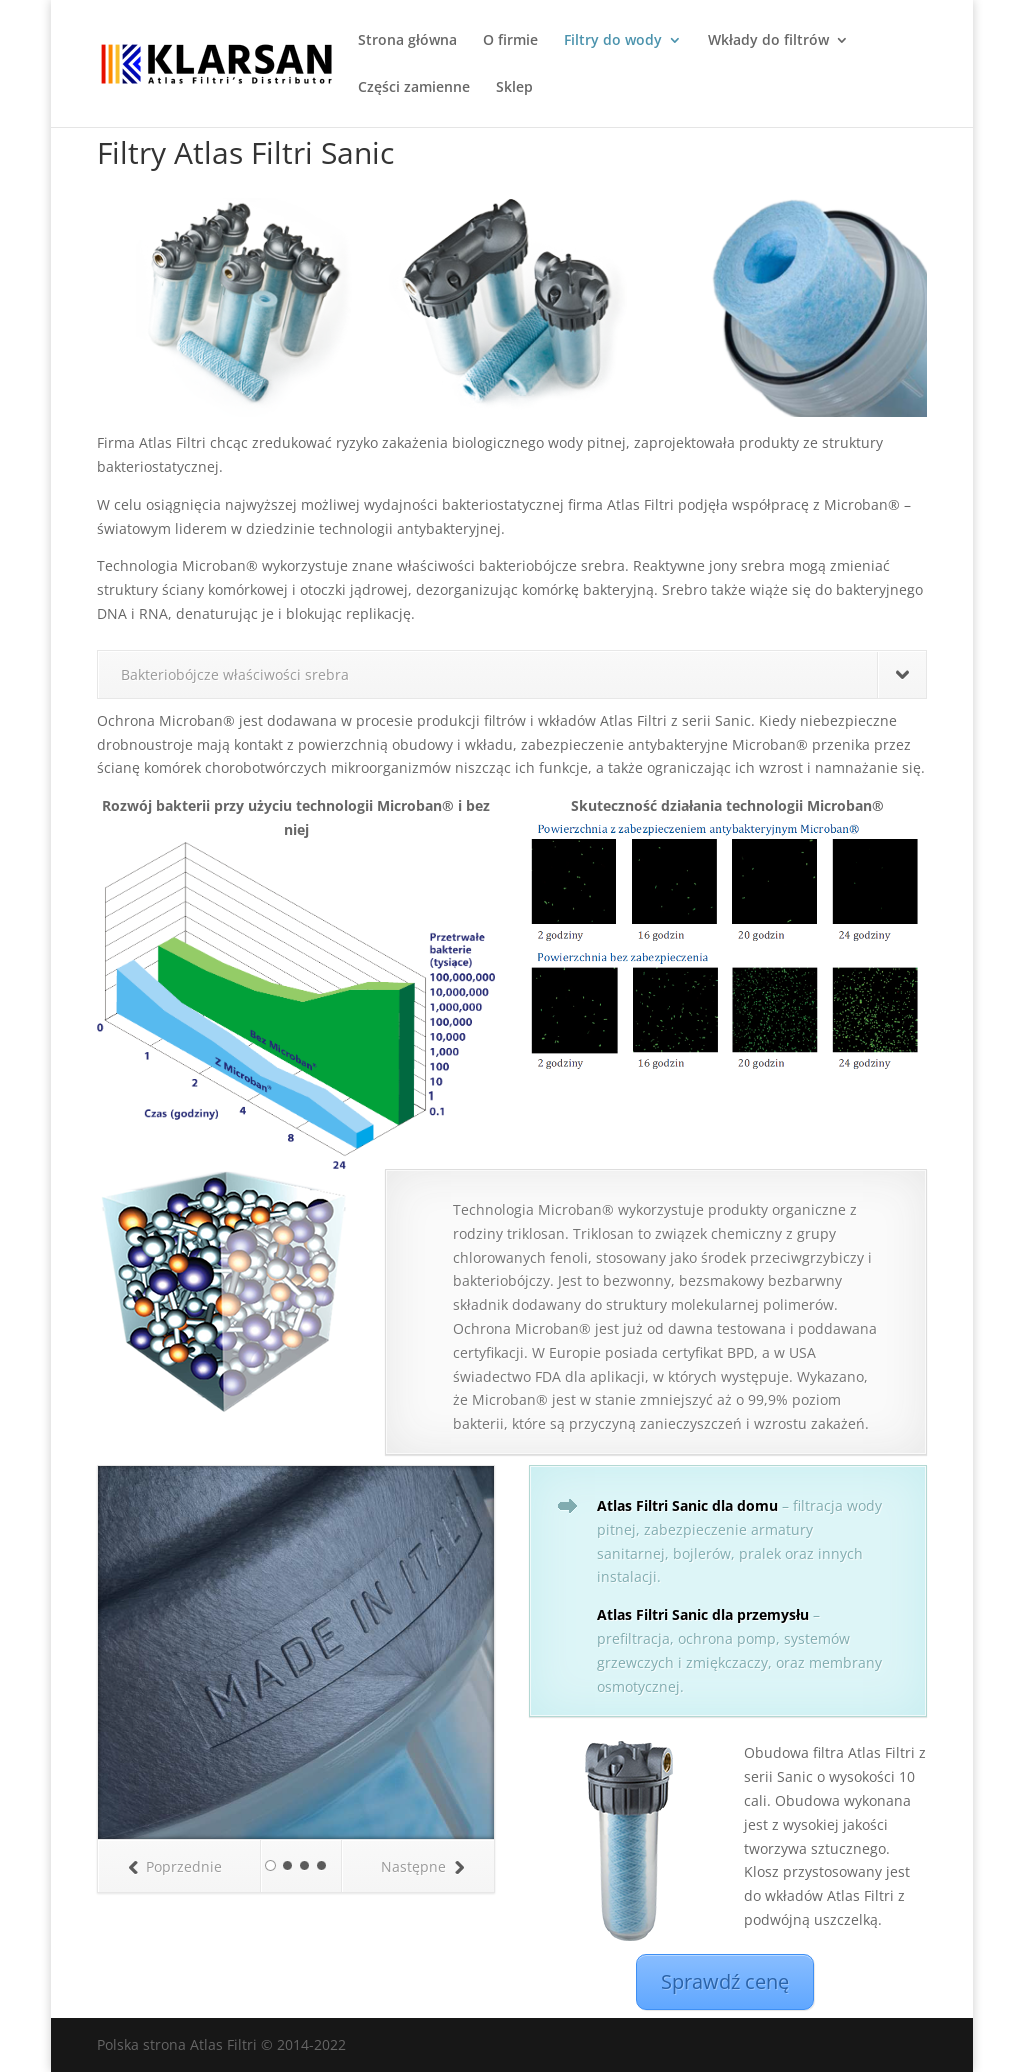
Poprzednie (175, 1866)
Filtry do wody (613, 41)
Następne (422, 1866)
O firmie (510, 41)
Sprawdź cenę (725, 1981)
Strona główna (407, 41)
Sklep (514, 88)
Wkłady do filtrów (768, 41)
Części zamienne (414, 88)
